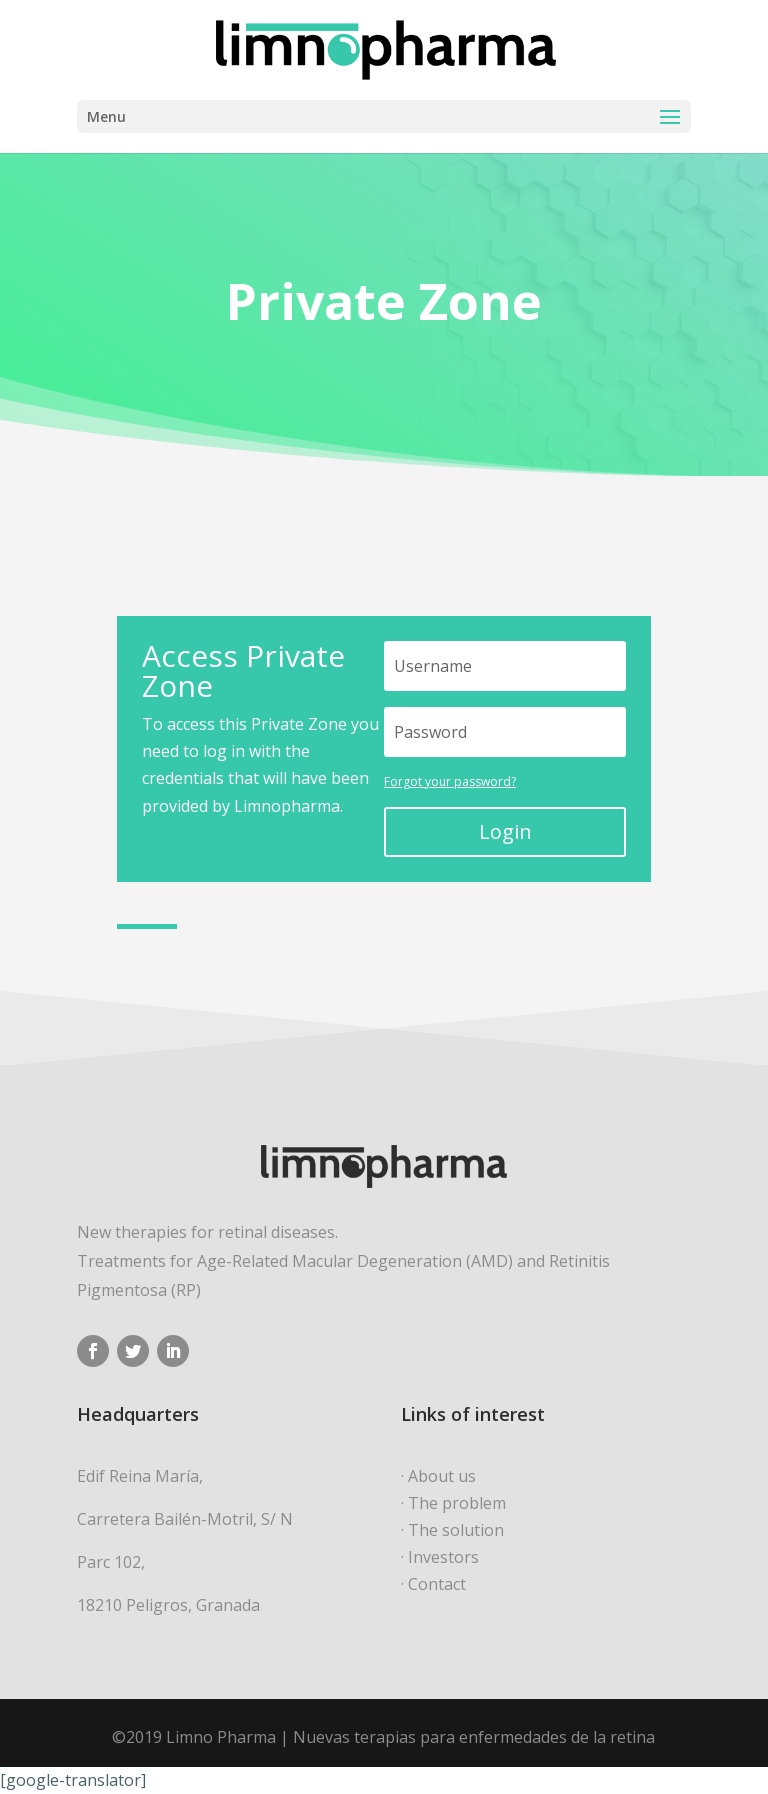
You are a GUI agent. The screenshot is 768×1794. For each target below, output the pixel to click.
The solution (456, 1530)
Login (505, 831)
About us (442, 1476)
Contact (437, 1584)
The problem (457, 1503)
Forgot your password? (450, 781)
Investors (443, 1557)
